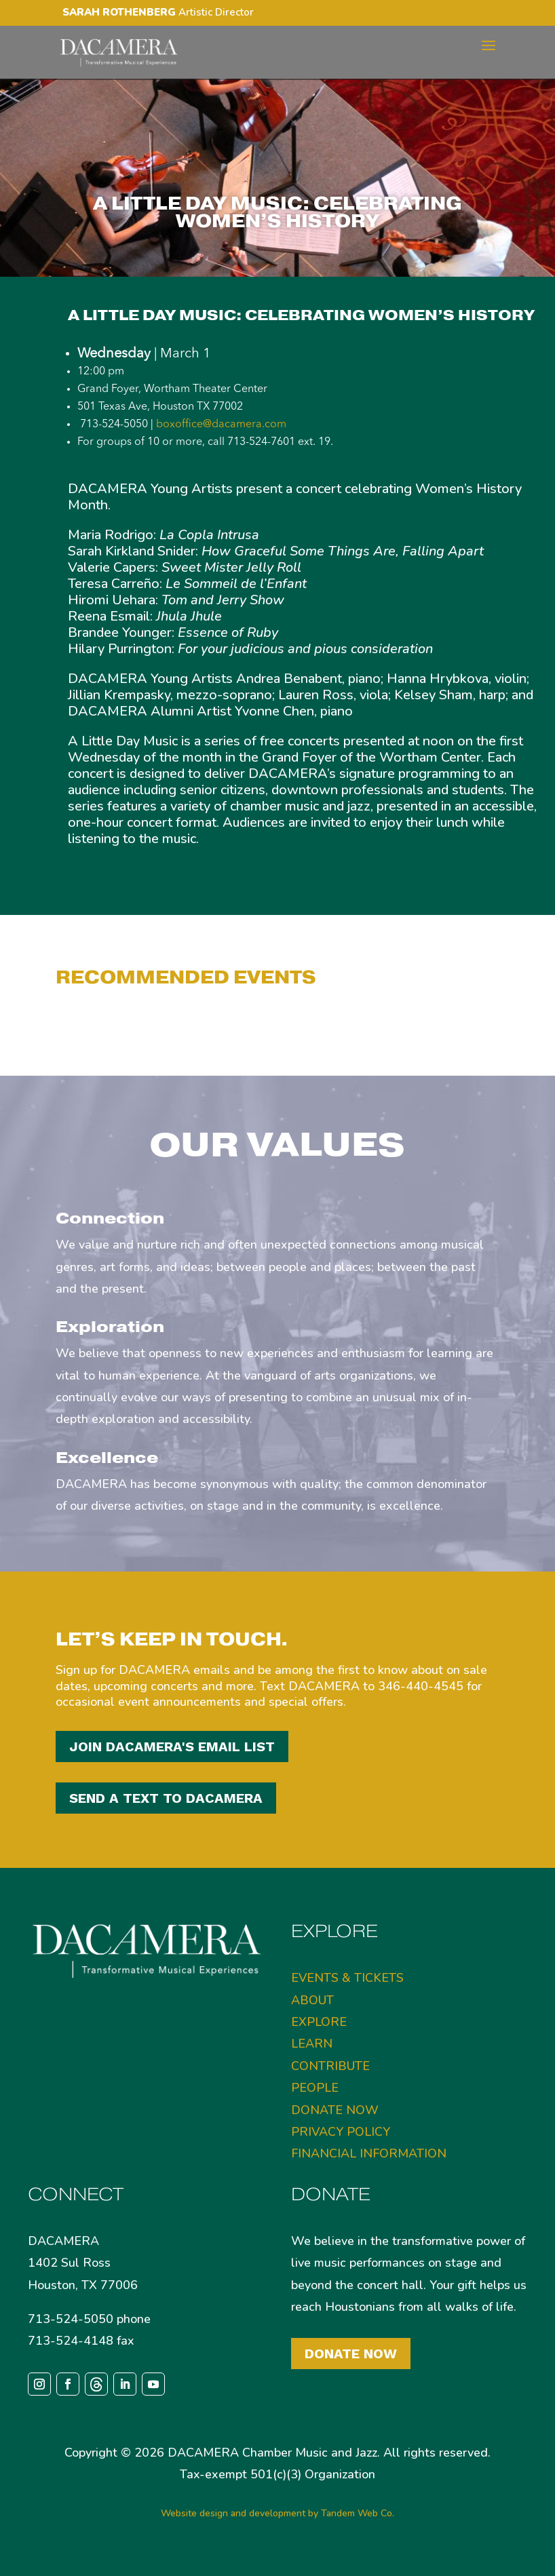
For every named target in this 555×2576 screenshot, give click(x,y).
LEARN (311, 2043)
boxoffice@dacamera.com (221, 424)
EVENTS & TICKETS (347, 1978)
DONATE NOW (335, 2110)
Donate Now (351, 2353)
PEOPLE (315, 2088)
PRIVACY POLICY (340, 2132)
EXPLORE (319, 2022)
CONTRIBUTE (330, 2066)
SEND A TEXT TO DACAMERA (166, 1798)
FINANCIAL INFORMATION (368, 2153)
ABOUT (312, 2000)
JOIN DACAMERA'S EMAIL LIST (172, 1746)
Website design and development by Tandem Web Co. (277, 2513)
